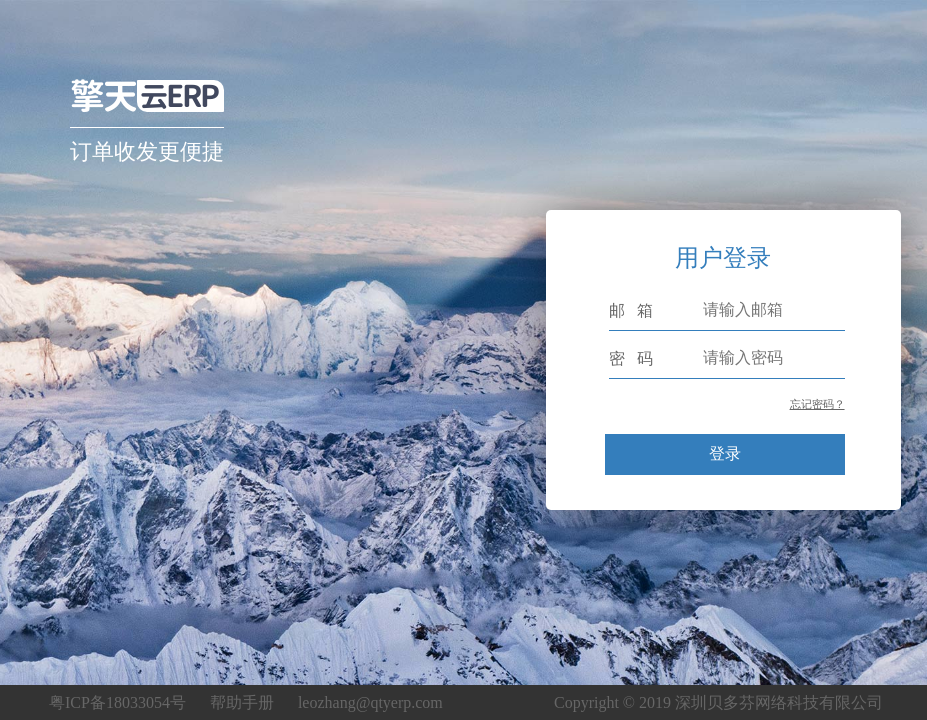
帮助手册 (242, 702)
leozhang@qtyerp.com (370, 702)
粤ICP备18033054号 (117, 702)
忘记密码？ (817, 404)
